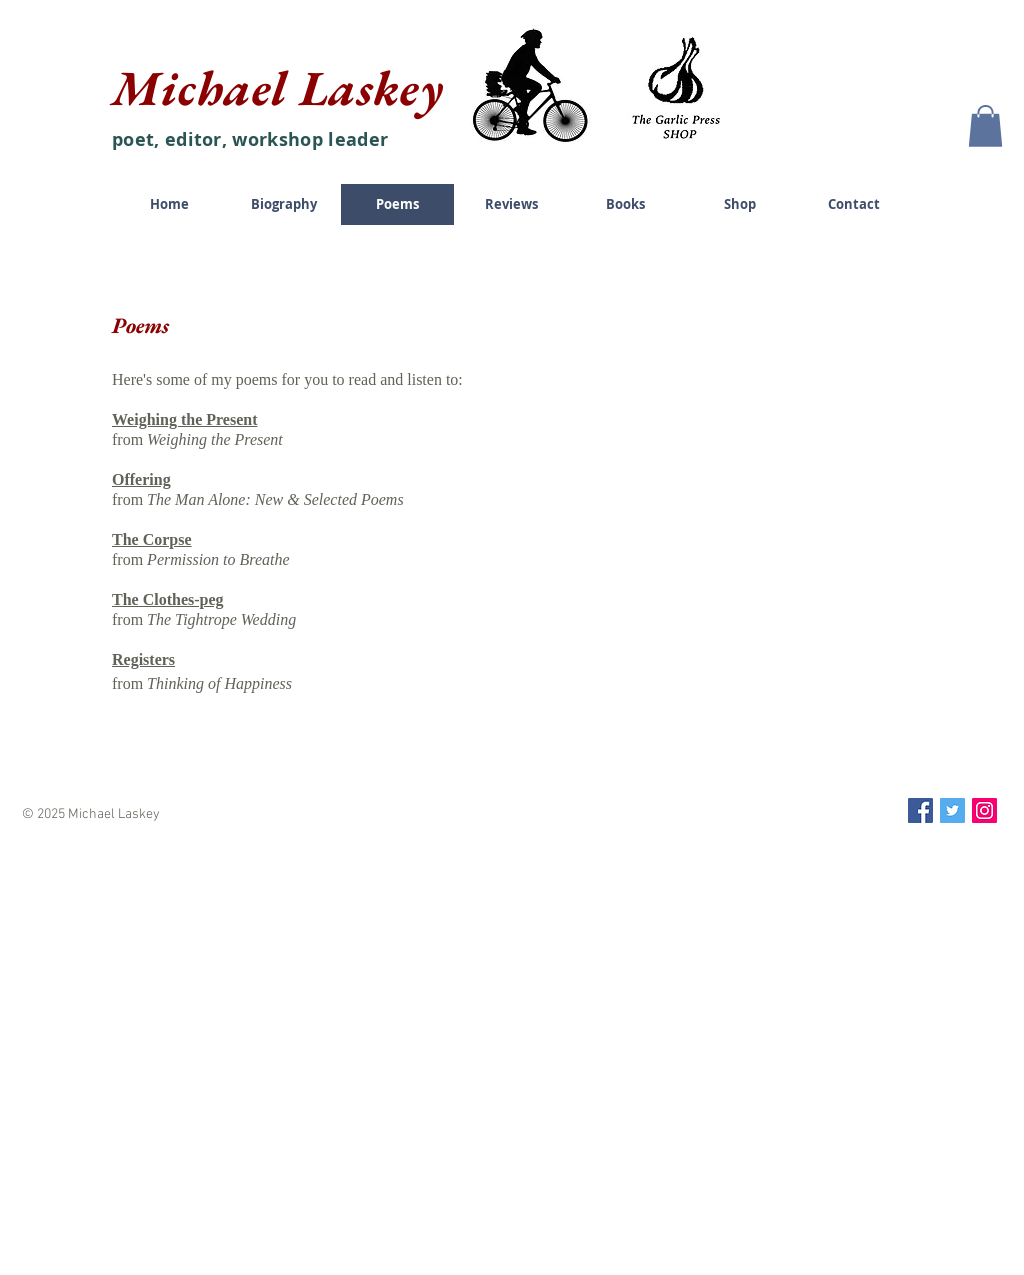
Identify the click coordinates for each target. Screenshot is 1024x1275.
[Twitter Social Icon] (952, 810)
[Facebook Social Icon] (920, 810)
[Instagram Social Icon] (984, 810)
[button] (985, 126)
